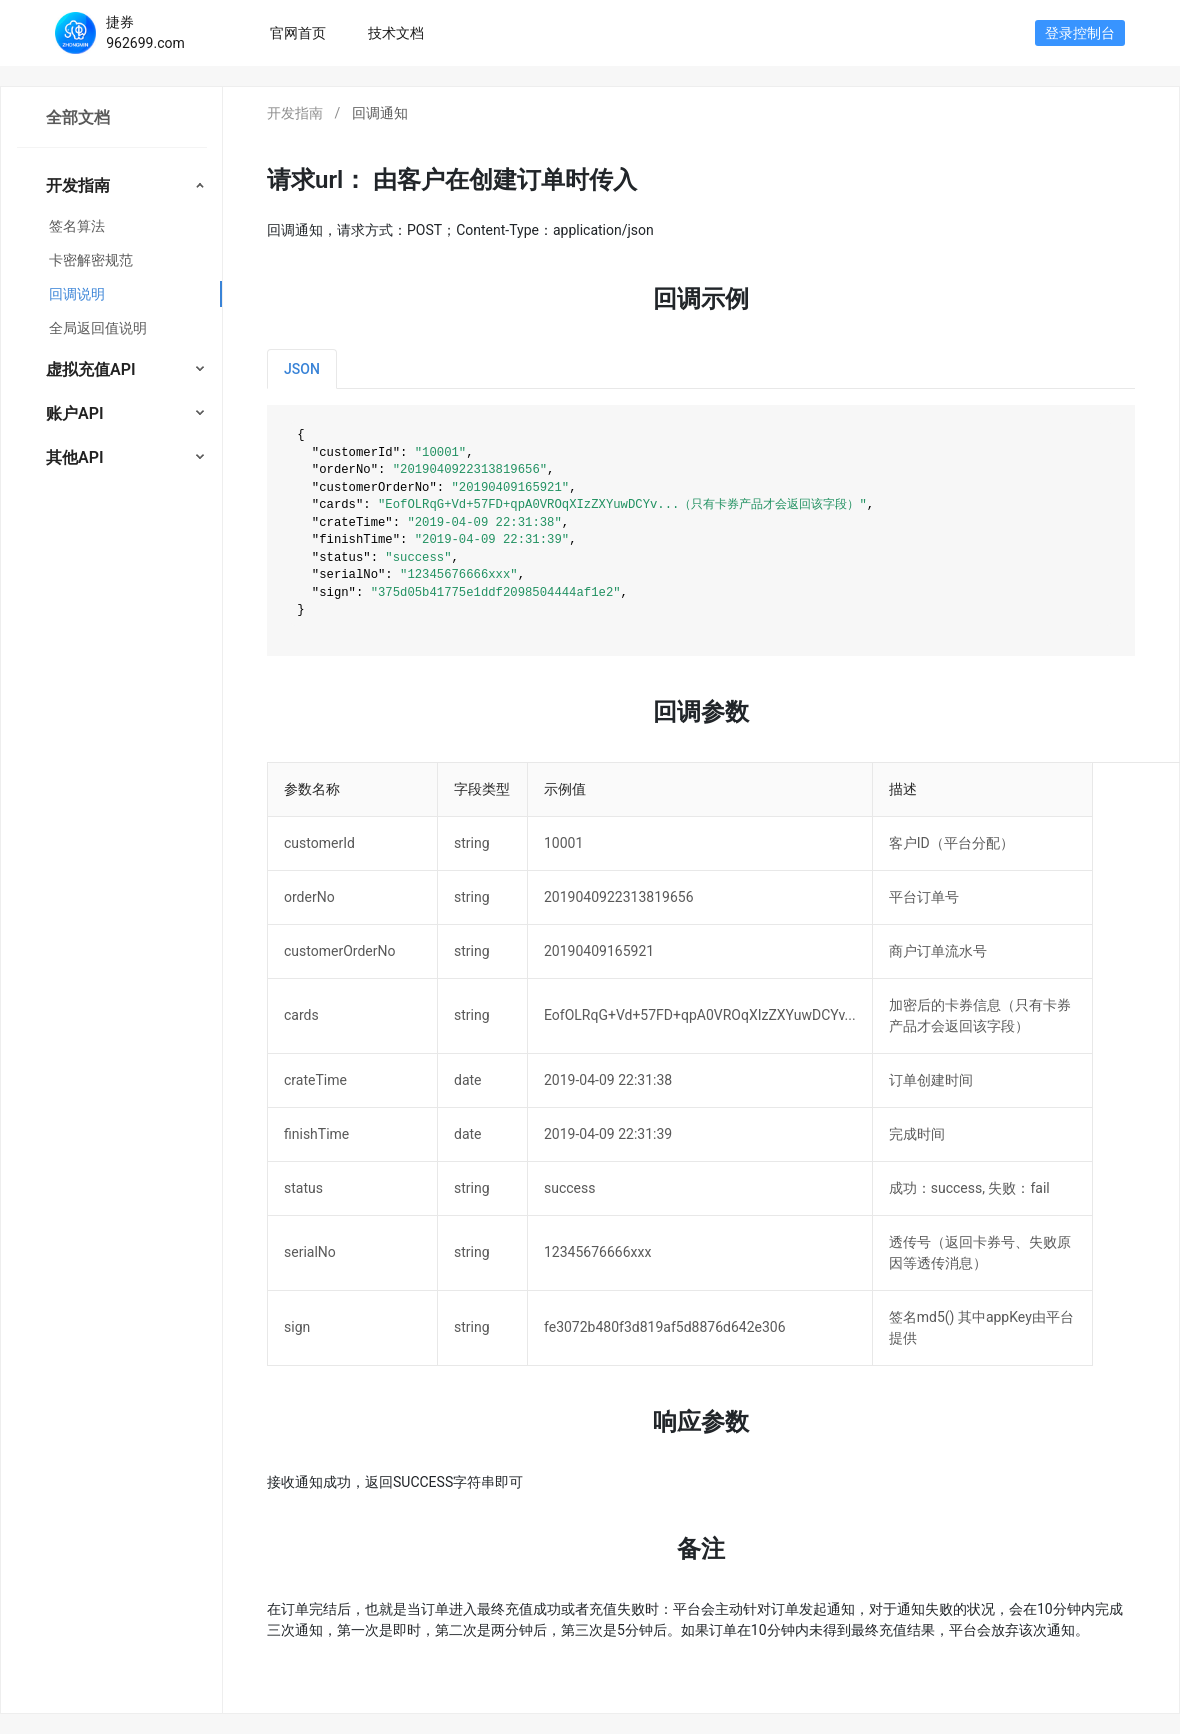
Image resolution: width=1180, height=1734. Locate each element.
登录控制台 (1080, 33)
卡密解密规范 (91, 260)
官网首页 (308, 31)
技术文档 (396, 33)
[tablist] (701, 369)
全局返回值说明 (98, 328)
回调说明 (77, 294)
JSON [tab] (302, 369)
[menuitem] (111, 255)
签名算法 (77, 226)
